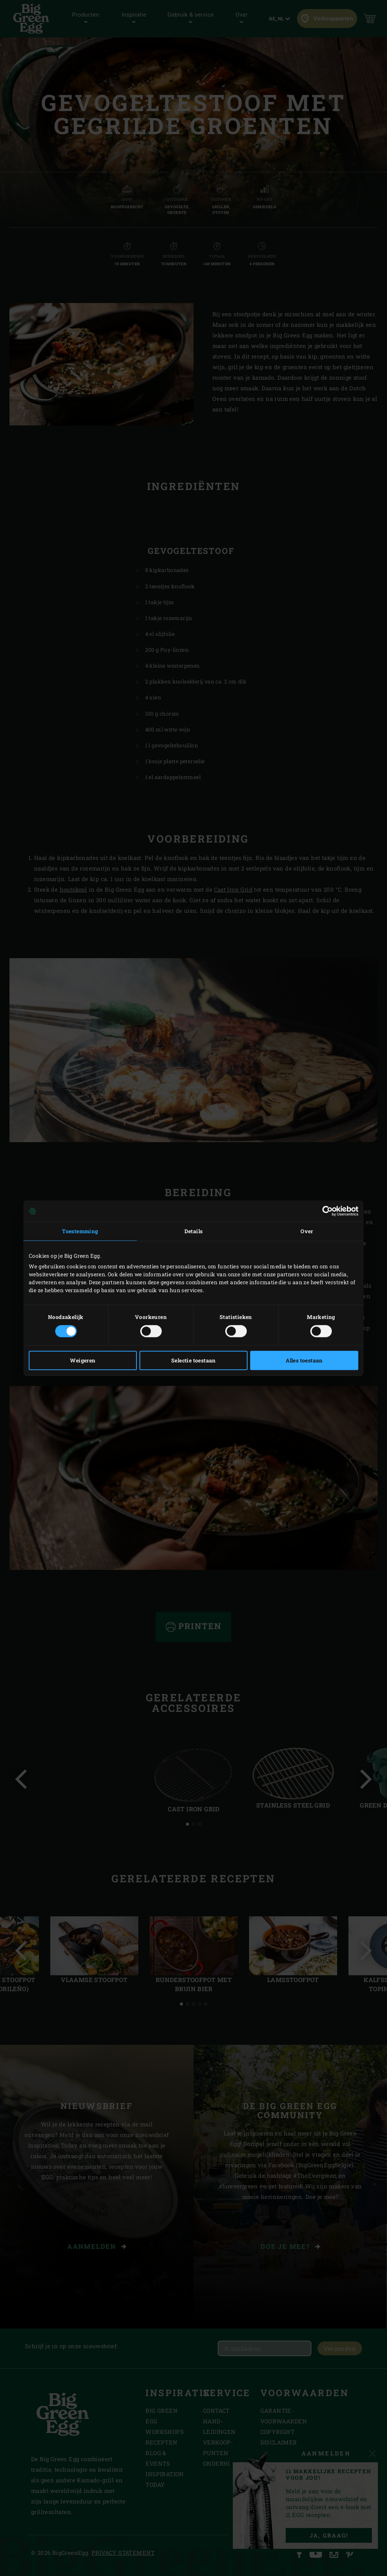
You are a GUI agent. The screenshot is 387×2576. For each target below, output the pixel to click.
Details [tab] (193, 1231)
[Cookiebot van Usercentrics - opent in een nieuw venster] (325, 1211)
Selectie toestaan (193, 1360)
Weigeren (82, 1360)
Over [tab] (306, 1231)
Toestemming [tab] (80, 1231)
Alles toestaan (304, 1360)
